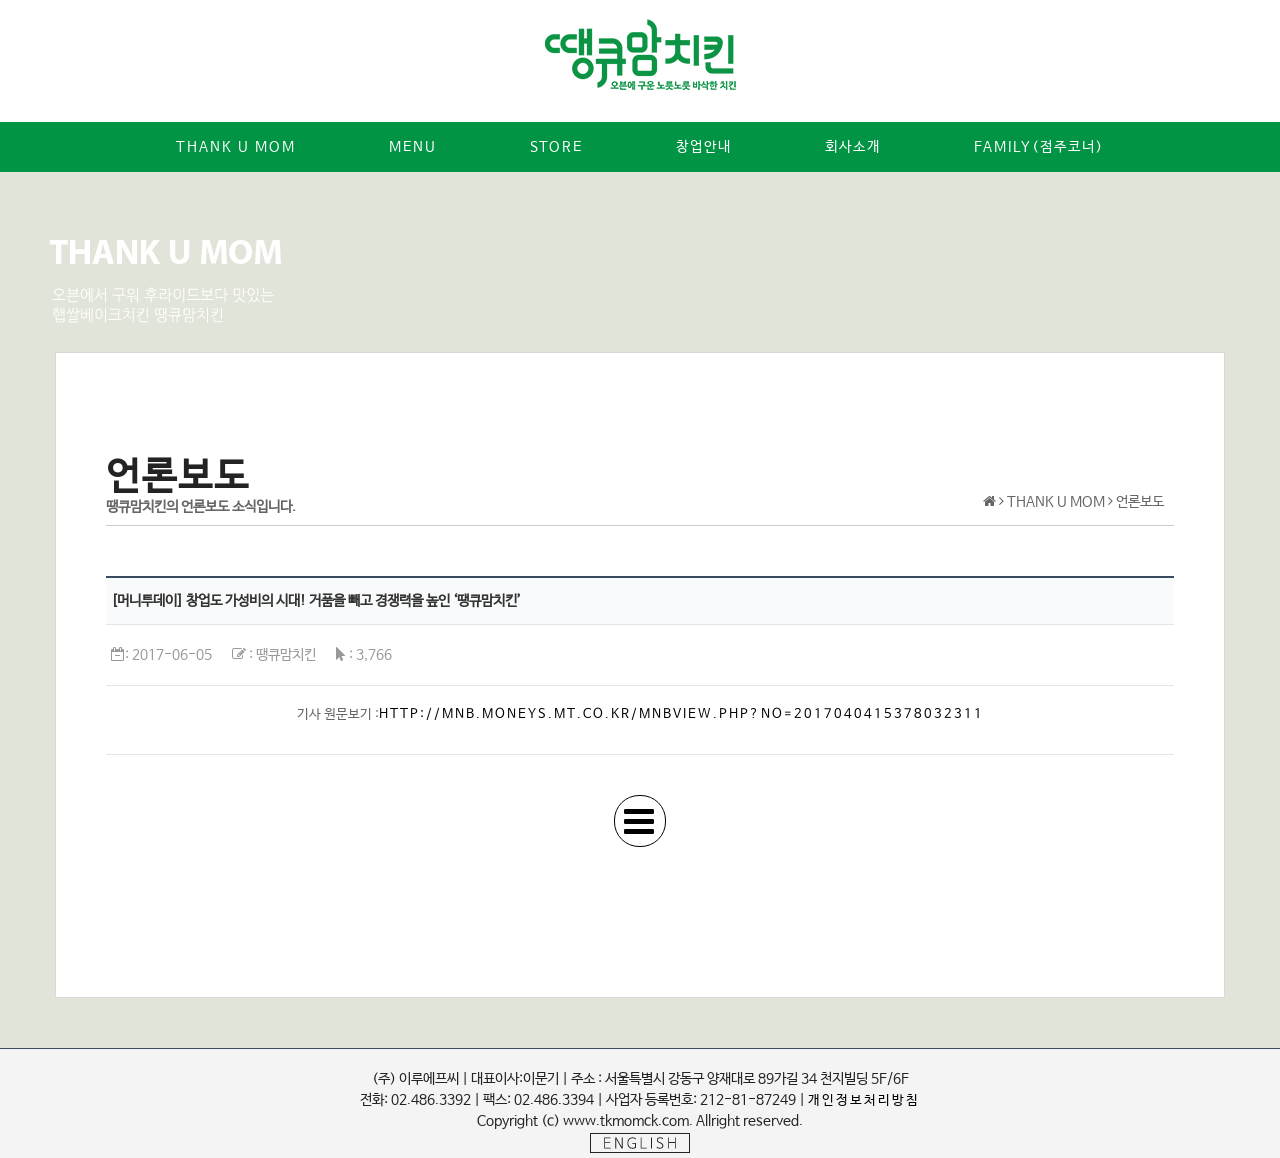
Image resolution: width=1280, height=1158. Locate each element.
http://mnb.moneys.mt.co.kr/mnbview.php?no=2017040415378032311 (681, 714)
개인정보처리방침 (864, 1100)
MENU (413, 147)
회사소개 (853, 147)
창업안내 (704, 147)
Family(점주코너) (1039, 147)
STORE (556, 147)
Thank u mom (236, 147)
